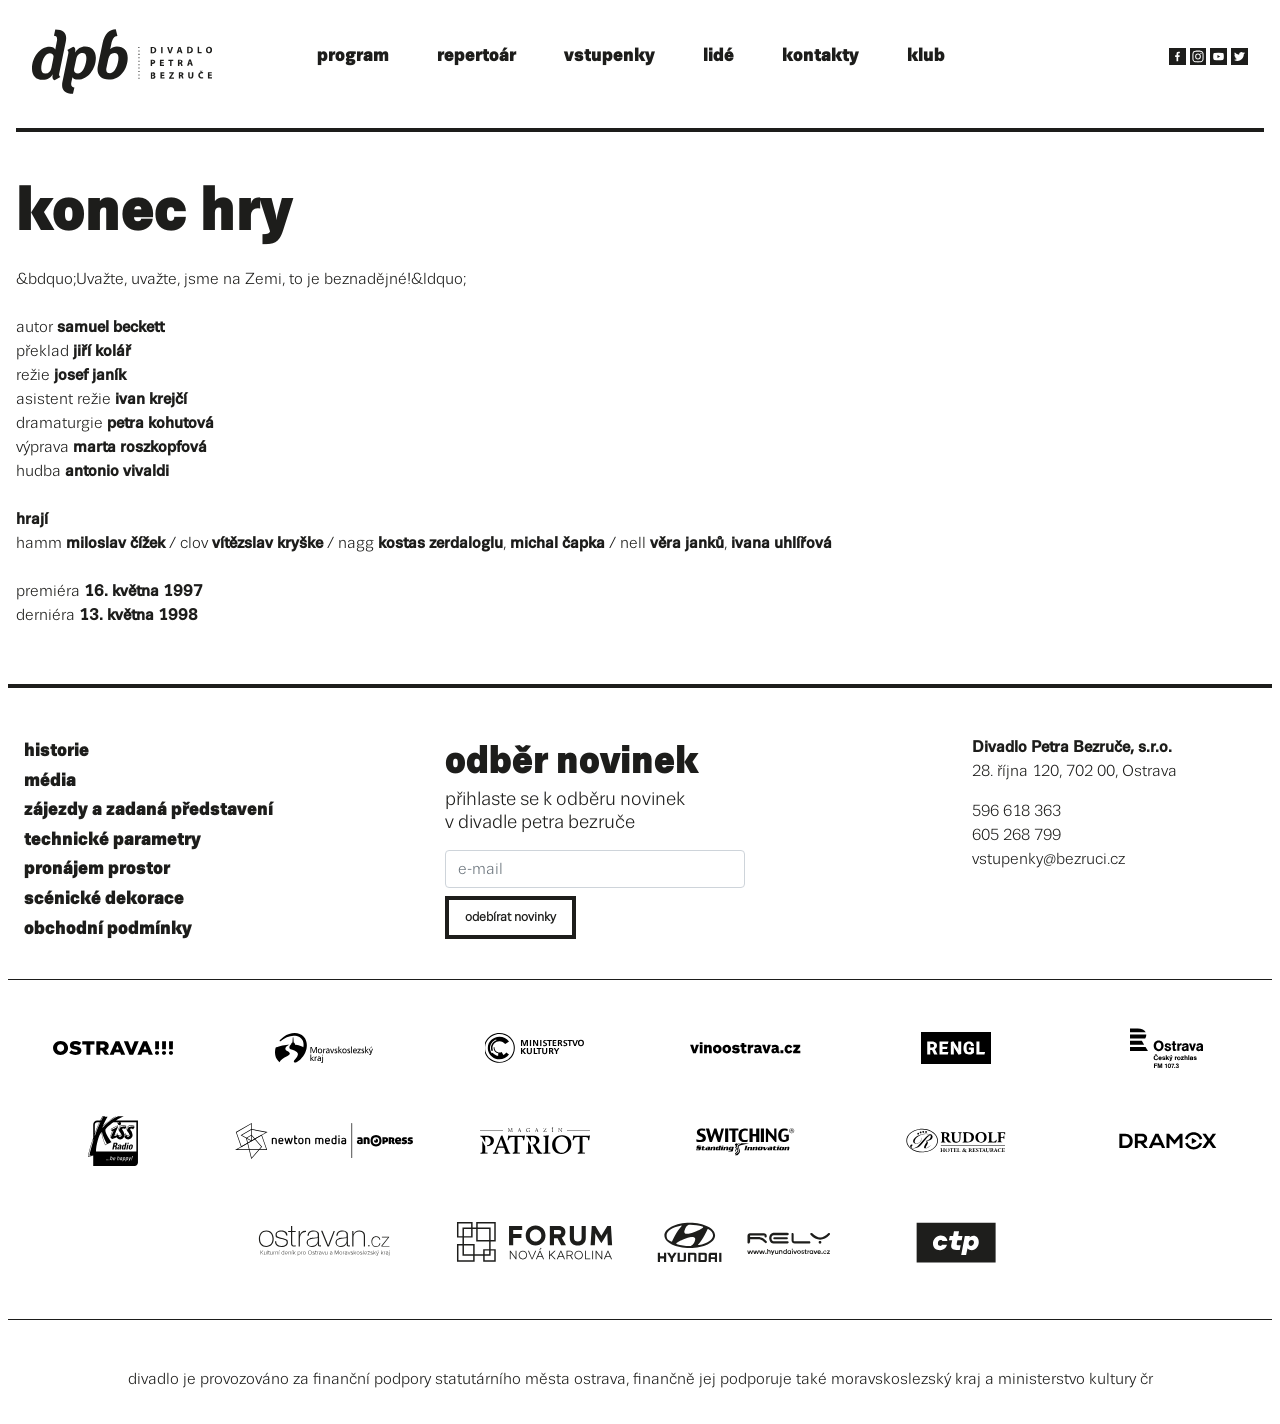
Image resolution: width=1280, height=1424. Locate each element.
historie (56, 750)
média (50, 780)
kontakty (820, 55)
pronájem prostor (97, 868)
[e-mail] (595, 869)
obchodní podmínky (108, 928)
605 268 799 (1016, 835)
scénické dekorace (104, 898)
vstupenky (609, 55)
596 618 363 (1016, 811)
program (353, 55)
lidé (718, 55)
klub (926, 55)
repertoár (476, 55)
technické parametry (112, 839)
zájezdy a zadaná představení (148, 809)
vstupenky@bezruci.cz (1048, 859)
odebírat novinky (510, 917)
